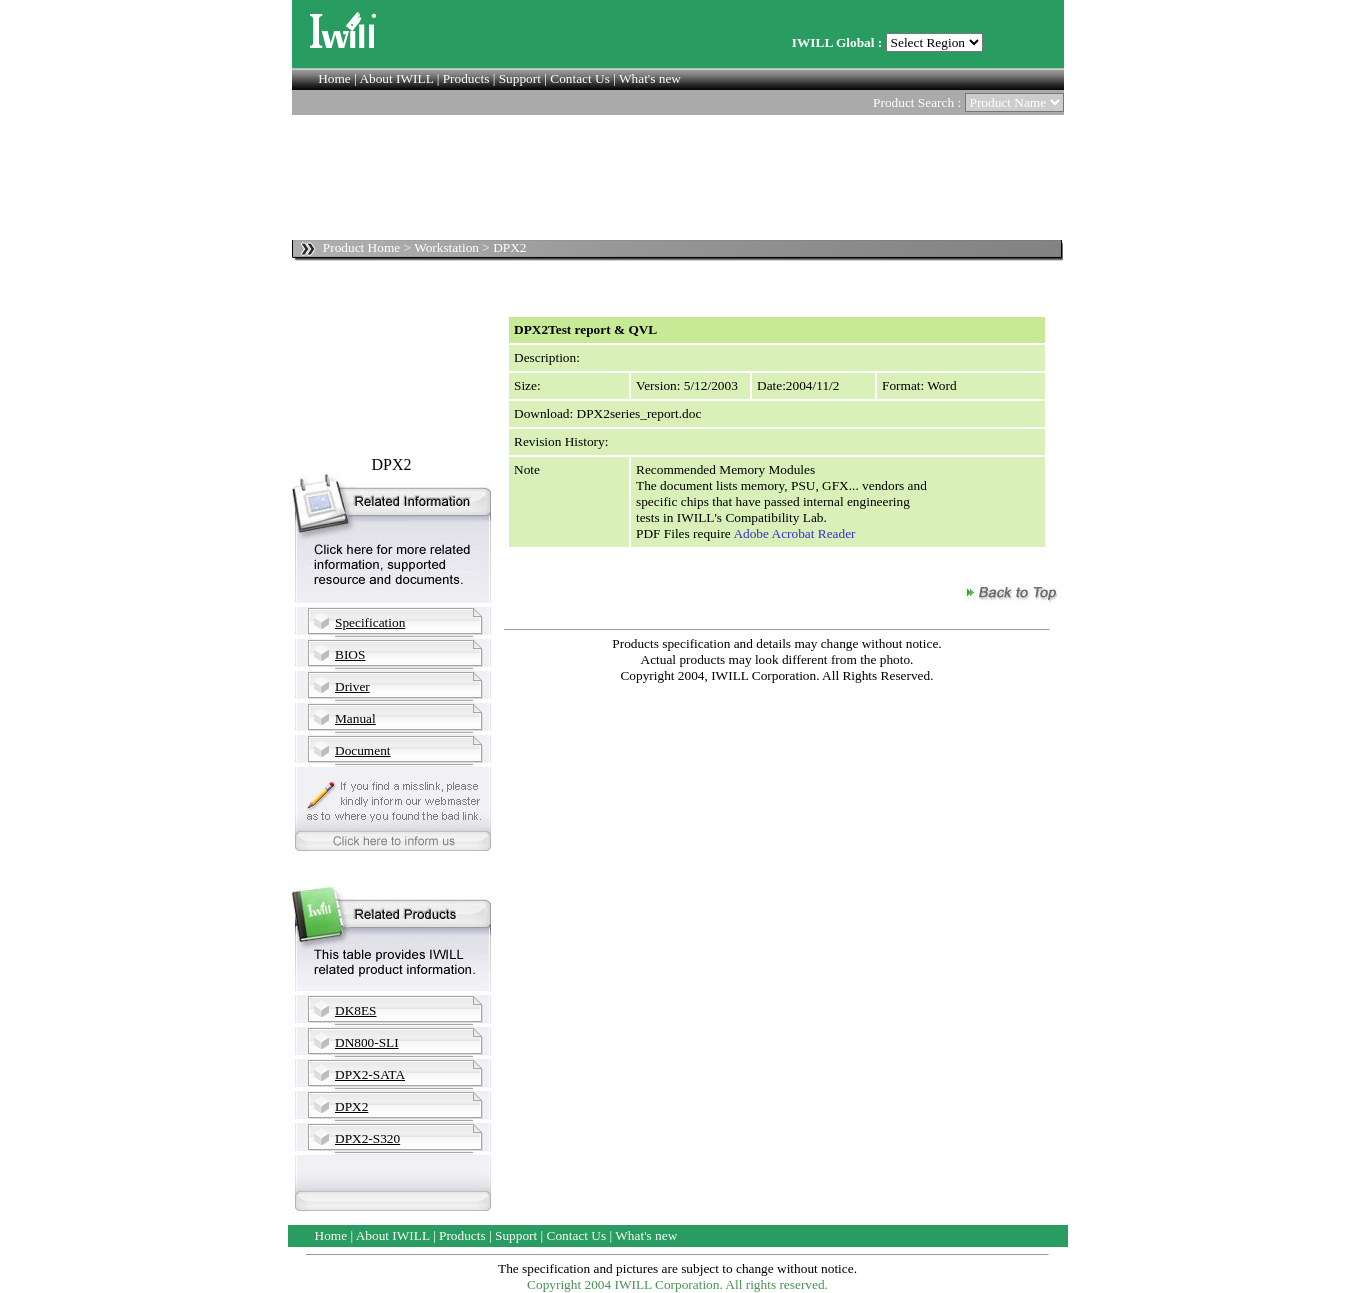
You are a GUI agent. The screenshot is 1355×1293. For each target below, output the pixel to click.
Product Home (361, 247)
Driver (352, 686)
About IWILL (396, 78)
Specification (370, 622)
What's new (650, 78)
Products (466, 78)
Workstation (446, 247)
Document (363, 750)
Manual (355, 718)
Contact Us (580, 78)
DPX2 (351, 1106)
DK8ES (355, 1010)
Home (334, 78)
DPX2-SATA (370, 1074)
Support (520, 78)
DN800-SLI (367, 1042)
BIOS (350, 654)
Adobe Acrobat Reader (794, 533)
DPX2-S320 (367, 1138)
